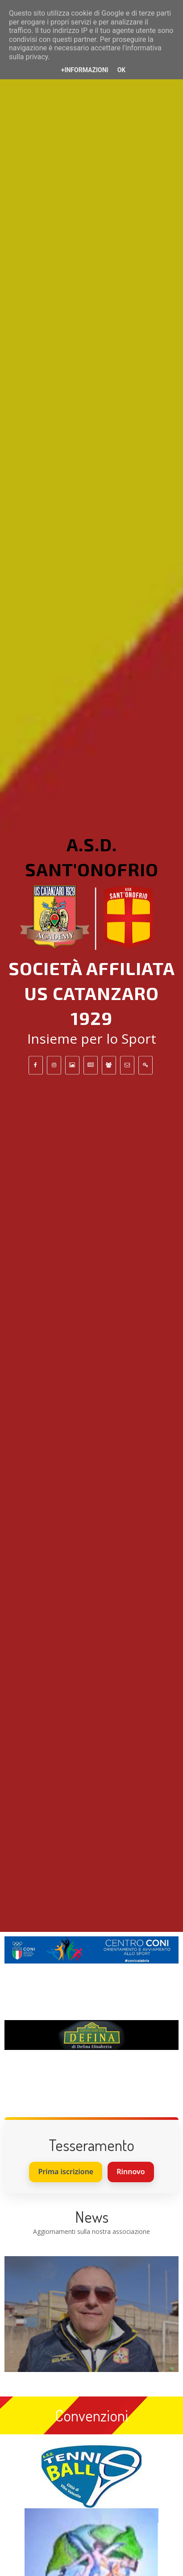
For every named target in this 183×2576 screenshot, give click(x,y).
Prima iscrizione (65, 2171)
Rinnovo (130, 2171)
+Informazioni (84, 69)
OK (121, 69)
